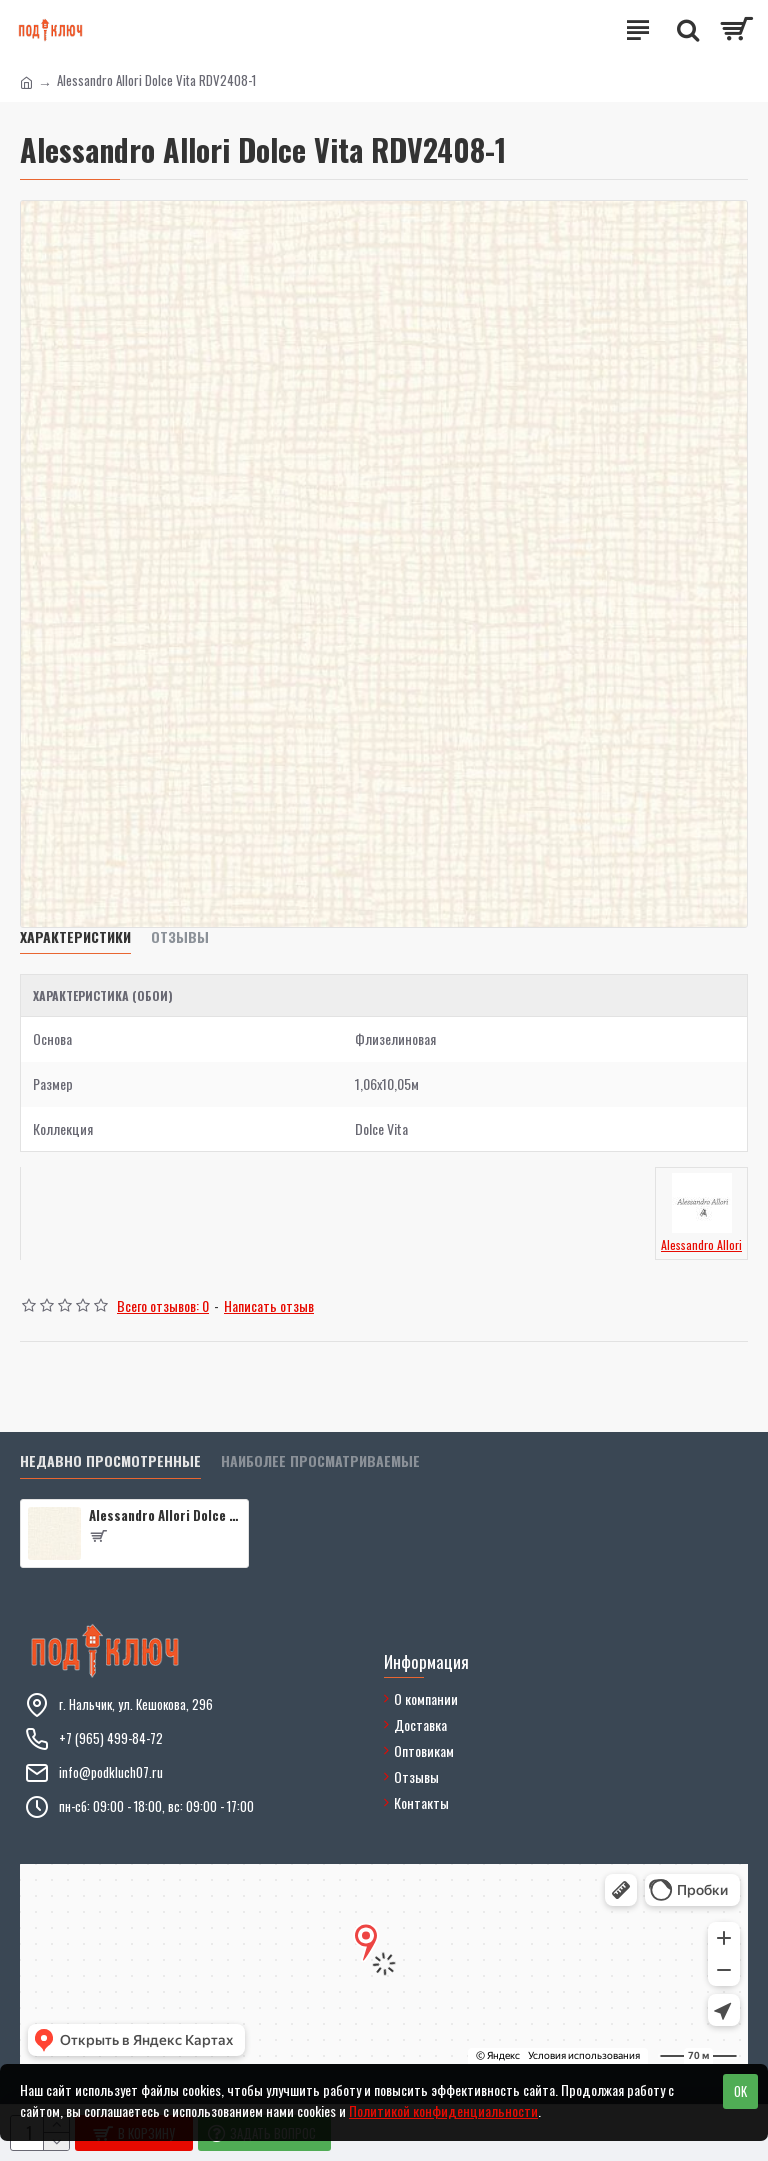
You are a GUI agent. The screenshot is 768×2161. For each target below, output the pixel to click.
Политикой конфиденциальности (443, 2110)
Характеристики (75, 937)
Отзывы (180, 937)
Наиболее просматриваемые (320, 1461)
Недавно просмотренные (110, 1461)
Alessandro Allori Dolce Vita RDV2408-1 (165, 1515)
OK (740, 2091)
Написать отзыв (269, 1305)
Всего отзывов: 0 (163, 1305)
